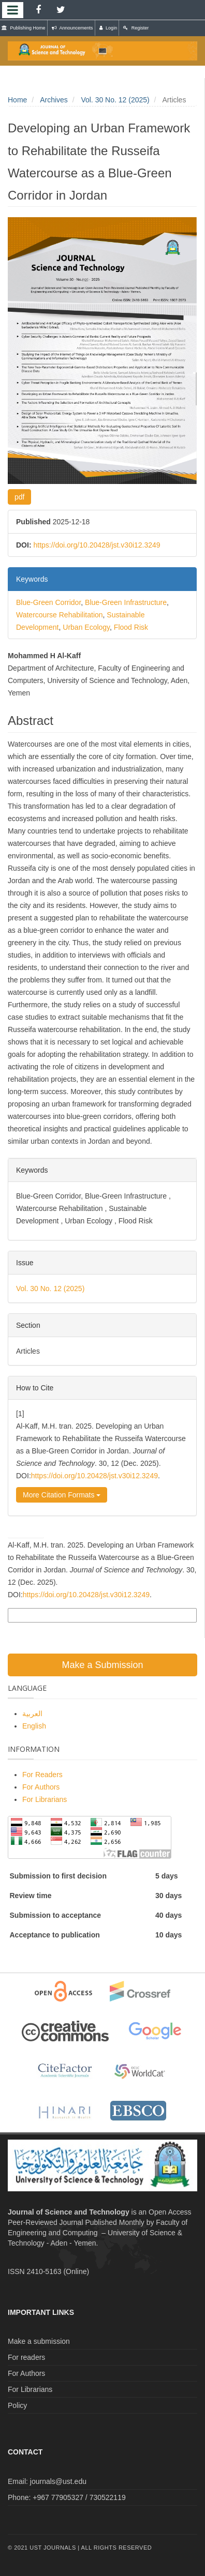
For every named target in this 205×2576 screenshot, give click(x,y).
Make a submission (39, 2341)
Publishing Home (24, 28)
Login (108, 28)
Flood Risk (131, 627)
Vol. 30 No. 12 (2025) (115, 100)
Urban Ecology (86, 627)
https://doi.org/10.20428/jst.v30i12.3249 (96, 545)
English (34, 1726)
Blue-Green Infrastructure (126, 602)
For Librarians (44, 1799)
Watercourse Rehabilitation (59, 615)
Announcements (72, 28)
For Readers (42, 1774)
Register (136, 28)
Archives (54, 100)
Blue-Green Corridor (48, 602)
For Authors (41, 1787)
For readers (26, 2357)
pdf (19, 497)
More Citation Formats (61, 1495)
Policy (17, 2405)
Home (17, 100)
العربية (32, 1713)
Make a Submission (102, 1665)
